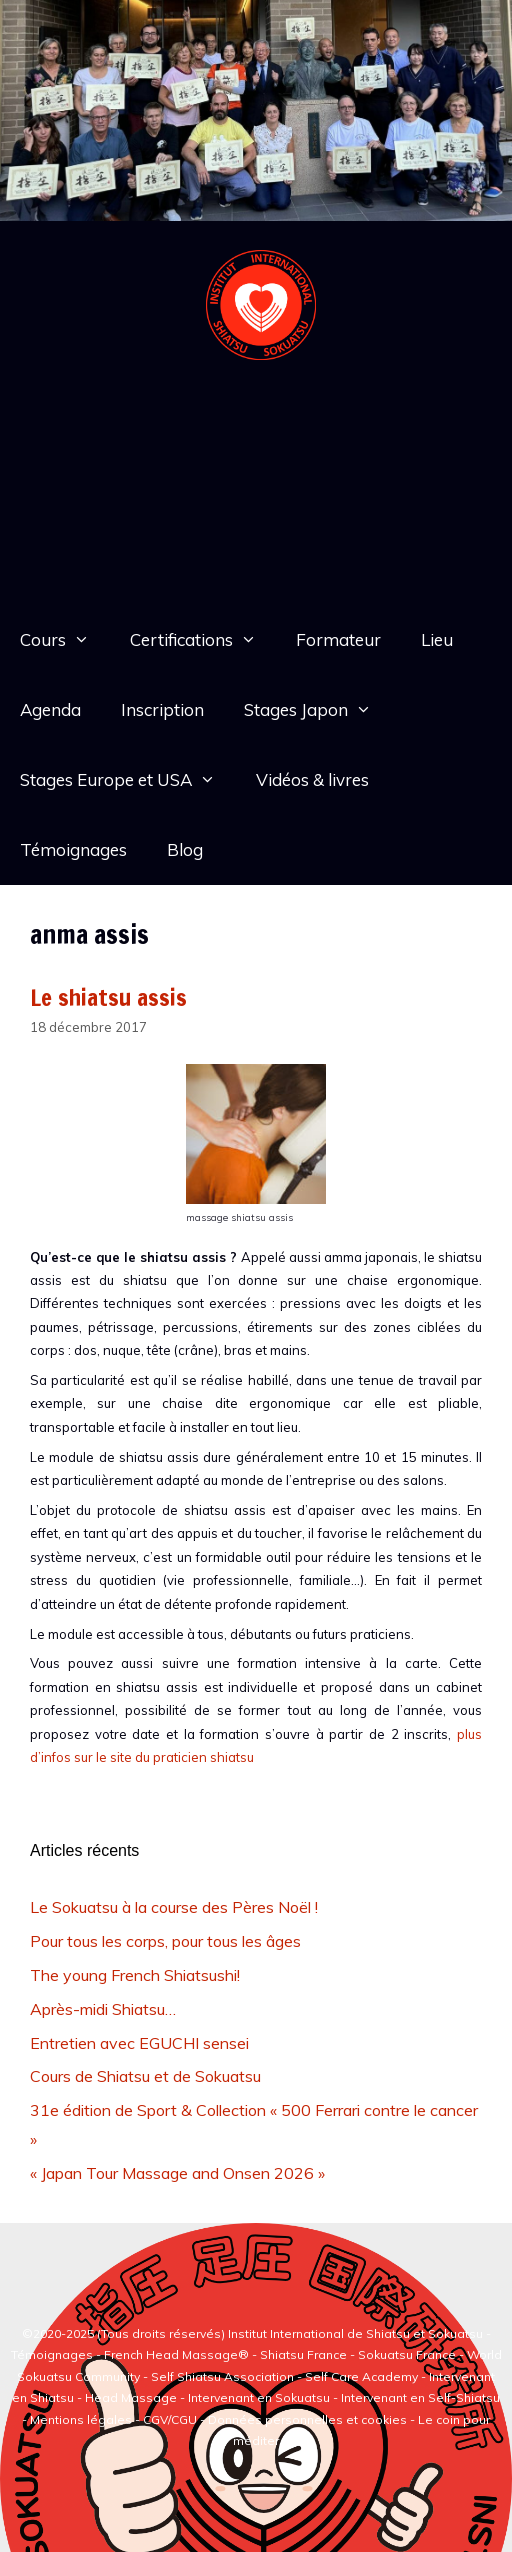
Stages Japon (318, 710)
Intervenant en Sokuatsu (260, 2397)
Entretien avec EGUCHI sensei (139, 2043)
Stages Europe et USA (128, 780)
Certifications (203, 640)
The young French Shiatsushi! (135, 1975)
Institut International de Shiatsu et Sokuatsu (355, 2333)
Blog (185, 849)
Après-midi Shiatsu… (103, 2009)
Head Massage (131, 2397)
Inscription (162, 709)
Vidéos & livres (312, 779)
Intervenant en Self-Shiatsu (420, 2397)
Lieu (437, 639)
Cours (65, 640)
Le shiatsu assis (108, 997)
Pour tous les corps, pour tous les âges (165, 1941)
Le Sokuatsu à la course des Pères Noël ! (174, 1907)
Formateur (338, 639)
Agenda (50, 709)
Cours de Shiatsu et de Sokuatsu (145, 2076)
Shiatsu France (303, 2354)
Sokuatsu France (407, 2354)
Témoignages (73, 849)
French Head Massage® (176, 2354)
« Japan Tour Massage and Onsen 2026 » (177, 2173)
